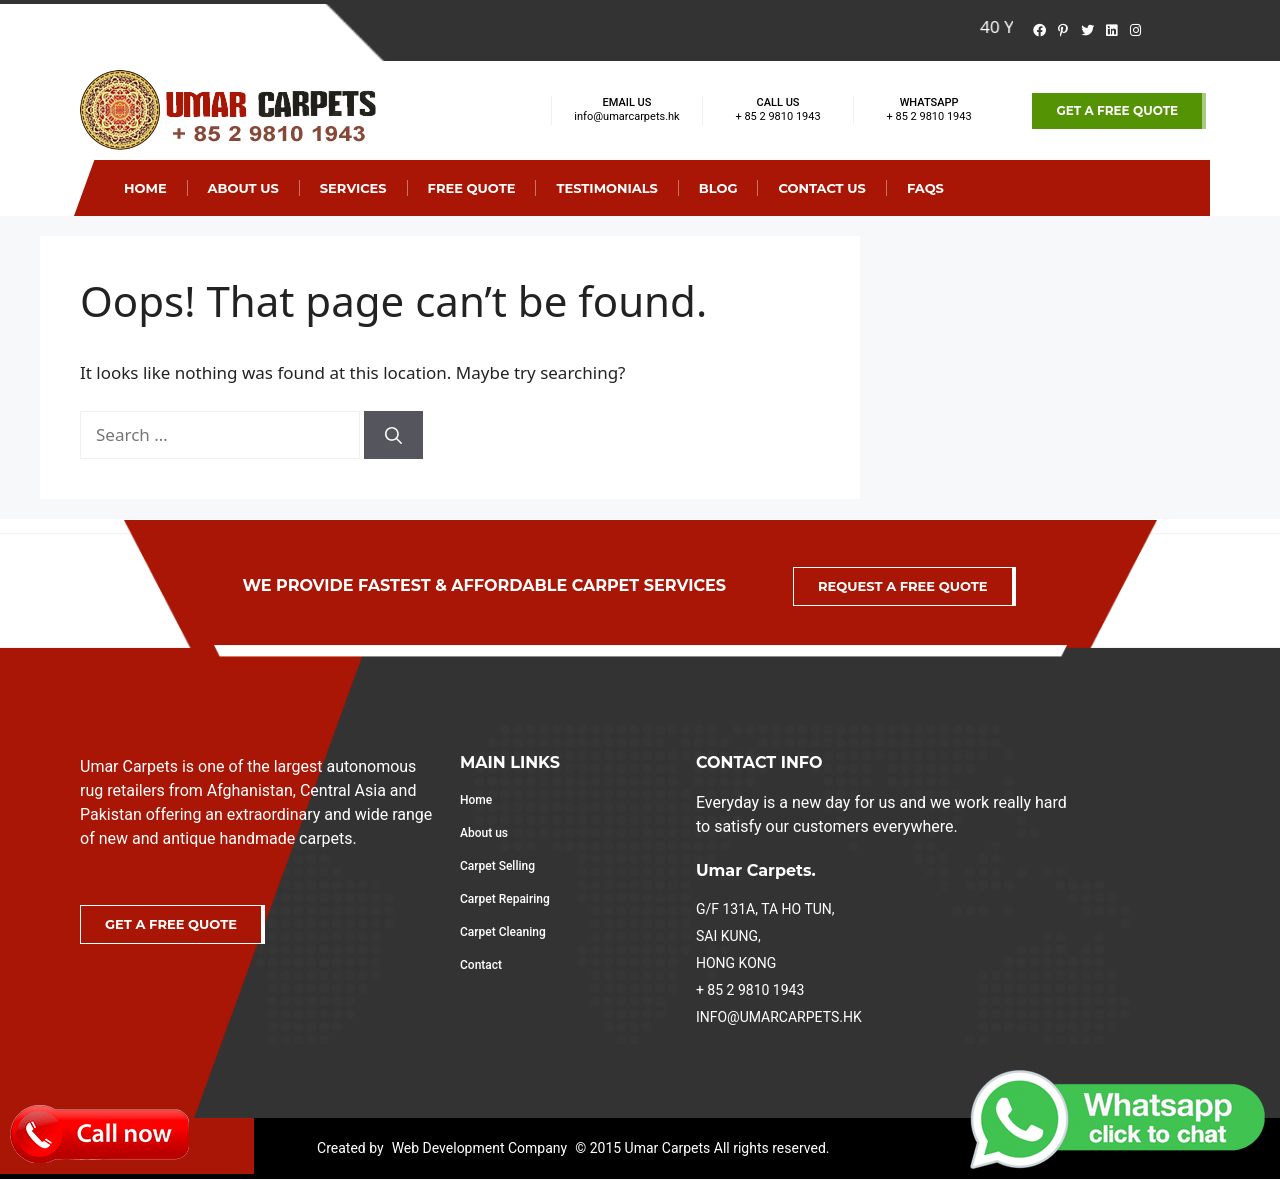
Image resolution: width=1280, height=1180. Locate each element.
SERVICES (353, 188)
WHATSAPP (929, 102)
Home (145, 188)
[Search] (393, 435)
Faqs (925, 188)
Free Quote (472, 188)
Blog (718, 188)
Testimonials (606, 188)
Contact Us (821, 188)
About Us (243, 188)
